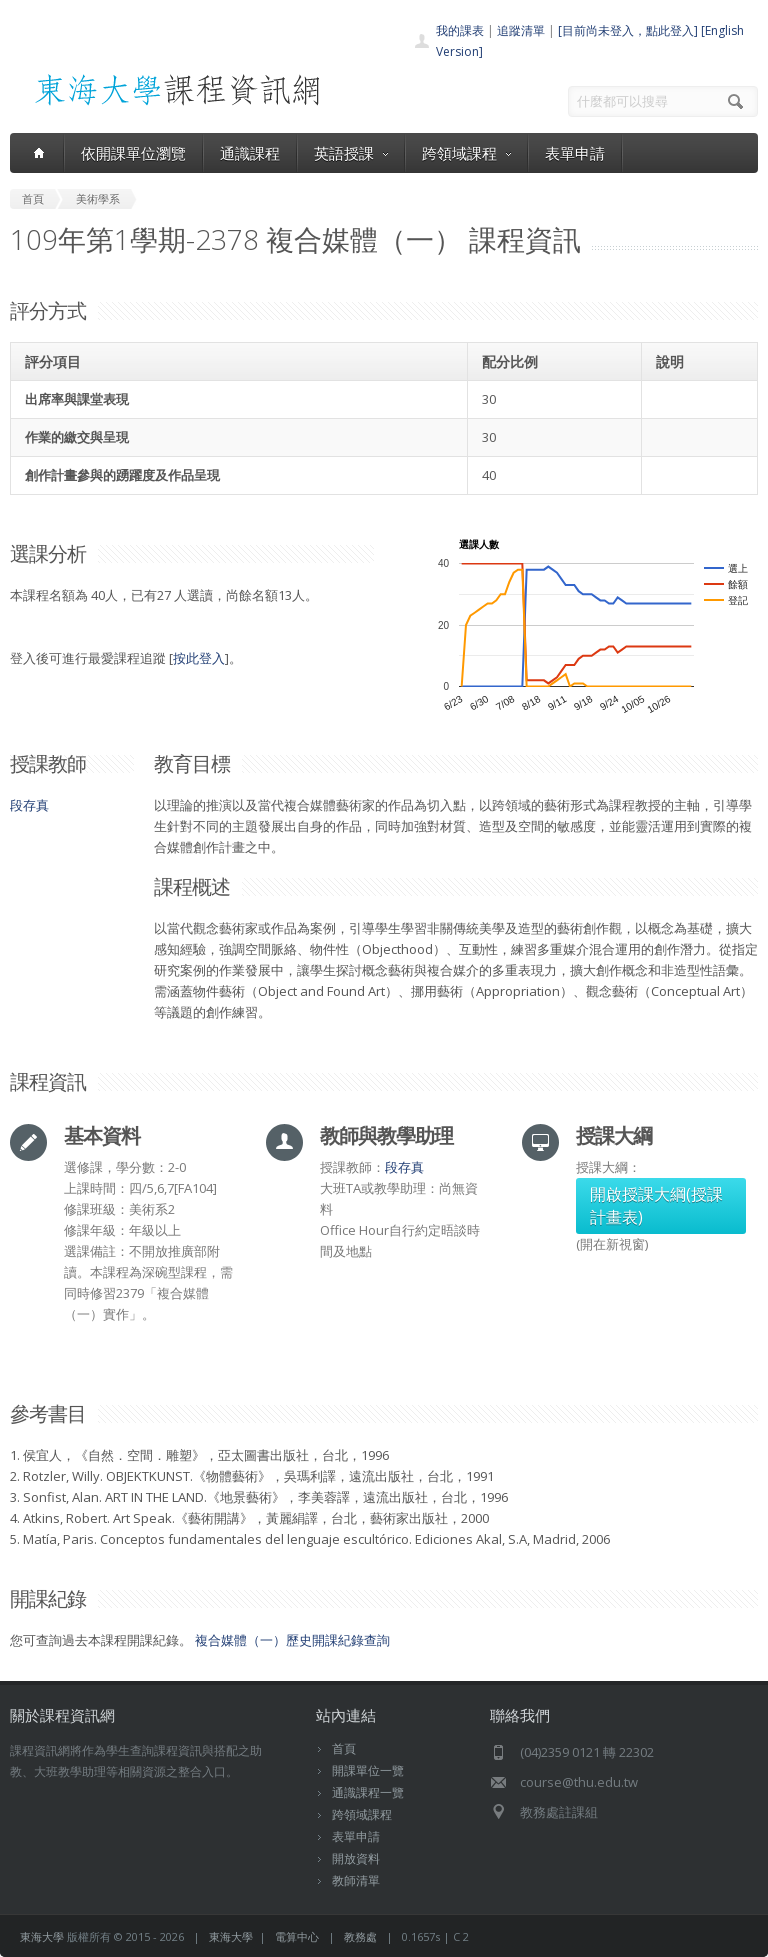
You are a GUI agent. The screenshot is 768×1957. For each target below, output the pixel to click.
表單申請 (575, 153)
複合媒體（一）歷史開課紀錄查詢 (292, 1640)
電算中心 (297, 1936)
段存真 (29, 805)
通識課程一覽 (368, 1792)
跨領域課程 (466, 153)
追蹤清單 (521, 30)
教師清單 (356, 1880)
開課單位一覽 (368, 1770)
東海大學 (42, 1936)
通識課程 (250, 153)
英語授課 (351, 153)
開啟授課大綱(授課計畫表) (656, 1205)
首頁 (344, 1748)
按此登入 (199, 658)
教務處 (360, 1936)
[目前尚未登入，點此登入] (628, 30)
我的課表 (460, 30)
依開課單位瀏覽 (133, 153)
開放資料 (356, 1858)
